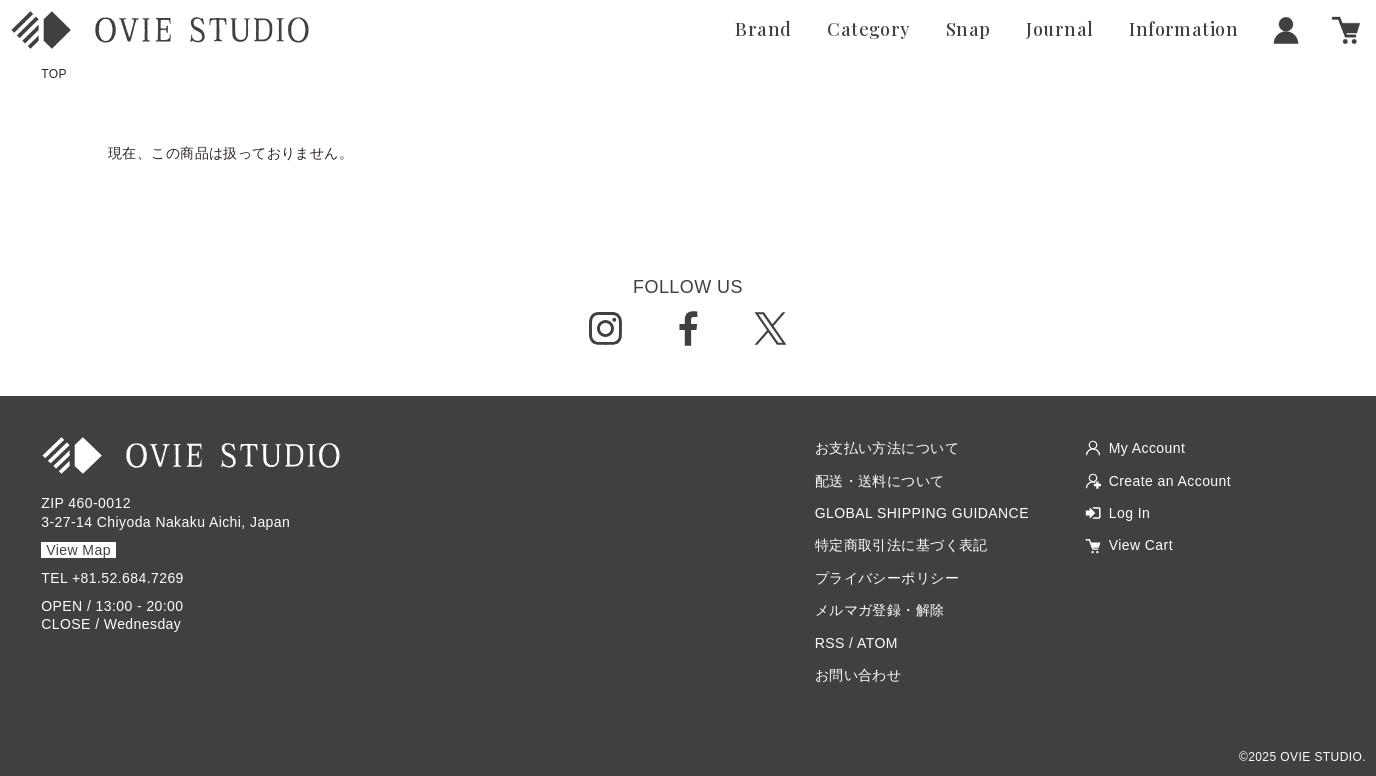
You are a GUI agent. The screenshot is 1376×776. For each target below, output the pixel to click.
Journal (1059, 30)
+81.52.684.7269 (128, 578)
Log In (1129, 513)
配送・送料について (880, 481)
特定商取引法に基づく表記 (901, 545)
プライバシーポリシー (887, 578)
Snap (968, 30)
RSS (830, 643)
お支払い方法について (887, 448)
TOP (54, 74)
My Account (1147, 448)
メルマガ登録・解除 (880, 610)
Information (1183, 30)
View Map (78, 550)
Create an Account (1170, 481)
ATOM (877, 643)
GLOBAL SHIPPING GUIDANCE (922, 513)
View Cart (1141, 545)
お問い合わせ (858, 675)
